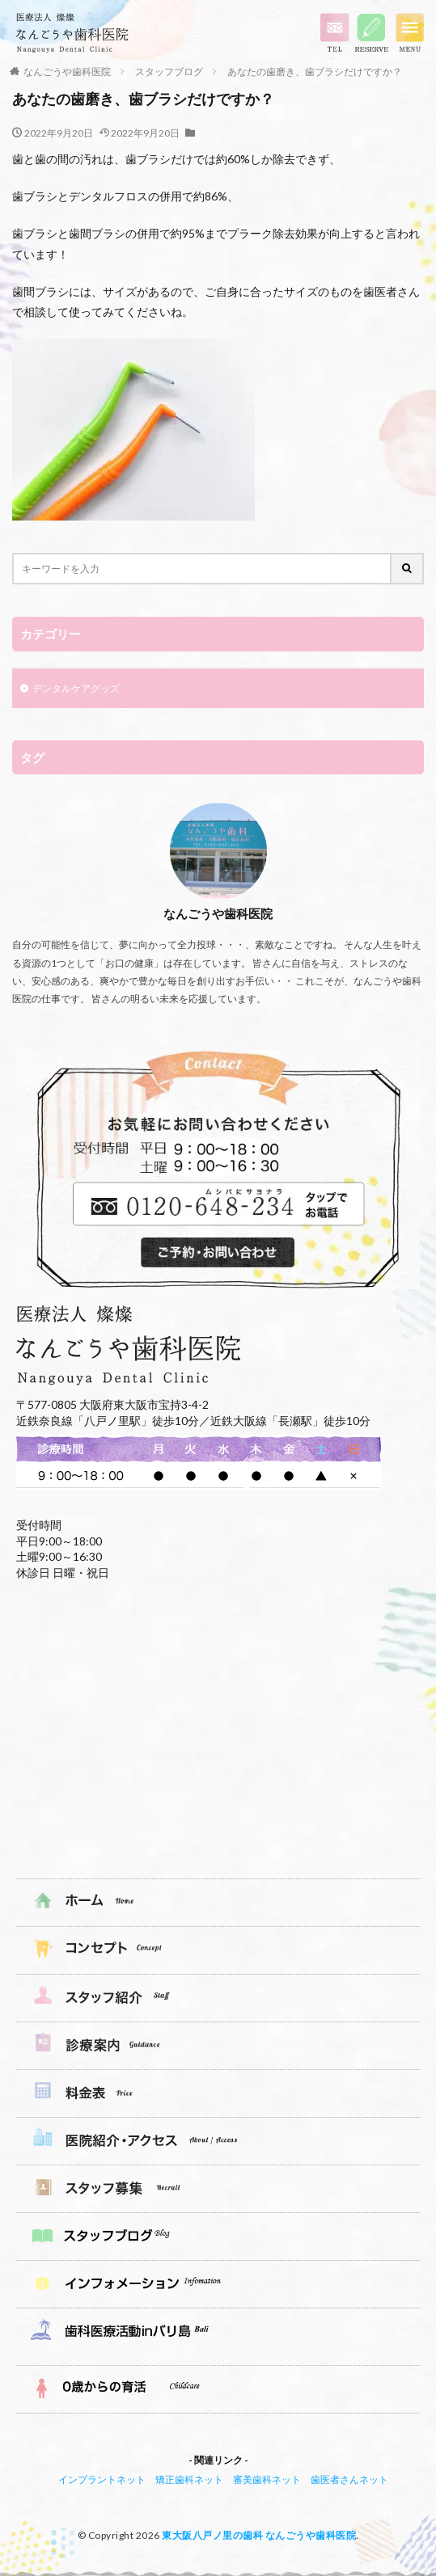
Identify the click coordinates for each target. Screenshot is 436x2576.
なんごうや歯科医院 (67, 71)
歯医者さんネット (349, 2479)
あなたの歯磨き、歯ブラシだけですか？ (314, 71)
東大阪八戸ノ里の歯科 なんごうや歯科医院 (259, 2535)
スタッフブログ (169, 71)
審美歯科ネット (267, 2479)
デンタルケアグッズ (76, 688)
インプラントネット (102, 2479)
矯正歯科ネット (189, 2479)
